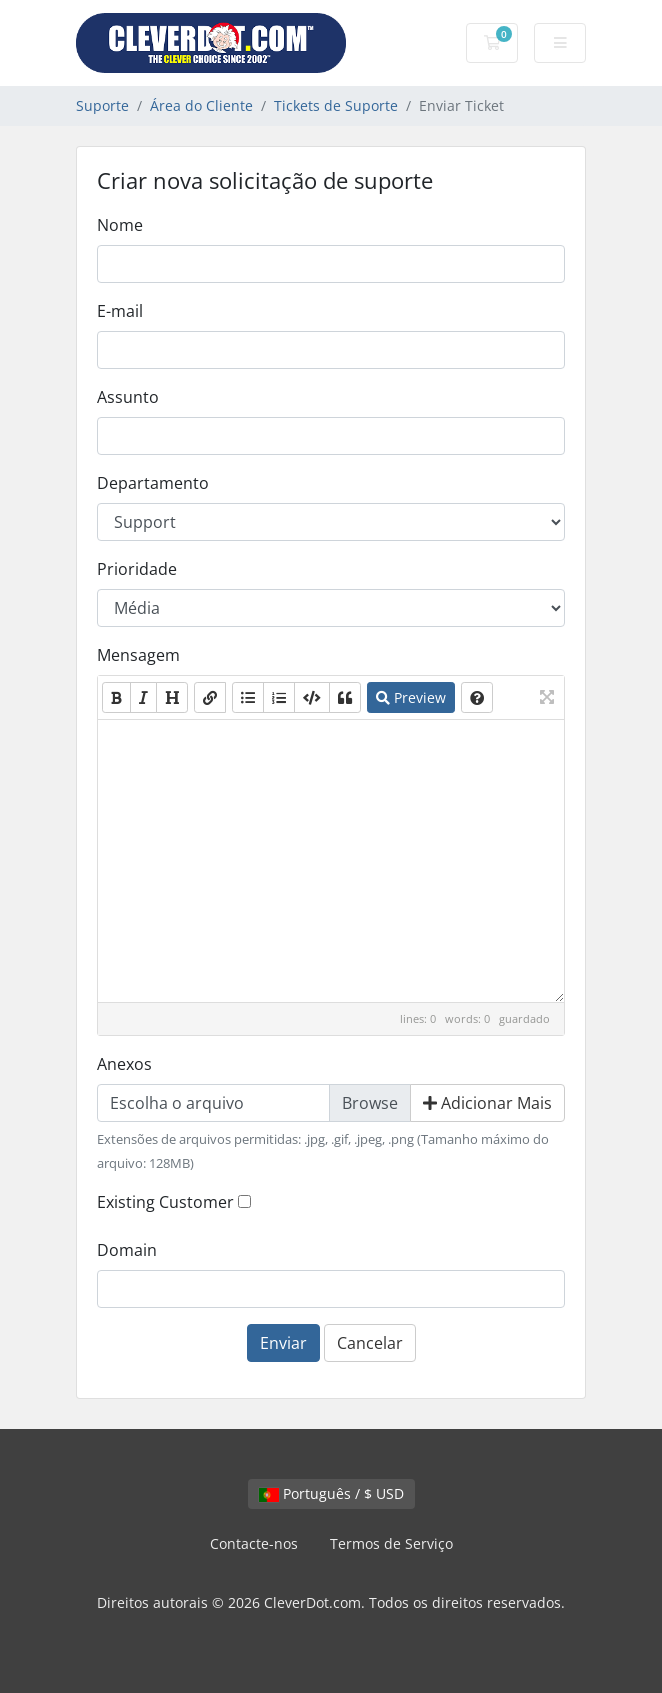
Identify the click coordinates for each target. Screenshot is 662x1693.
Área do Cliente (201, 105)
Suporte (102, 105)
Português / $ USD (331, 1493)
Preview (411, 697)
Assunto (128, 397)
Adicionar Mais (487, 1103)
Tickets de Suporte (336, 105)
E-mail (120, 311)
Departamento (153, 483)
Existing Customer (165, 1202)
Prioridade (137, 569)
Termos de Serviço (391, 1543)
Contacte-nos (254, 1543)
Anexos (124, 1064)
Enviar (283, 1343)
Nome (120, 225)
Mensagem (138, 655)
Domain (127, 1250)
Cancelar (370, 1343)
